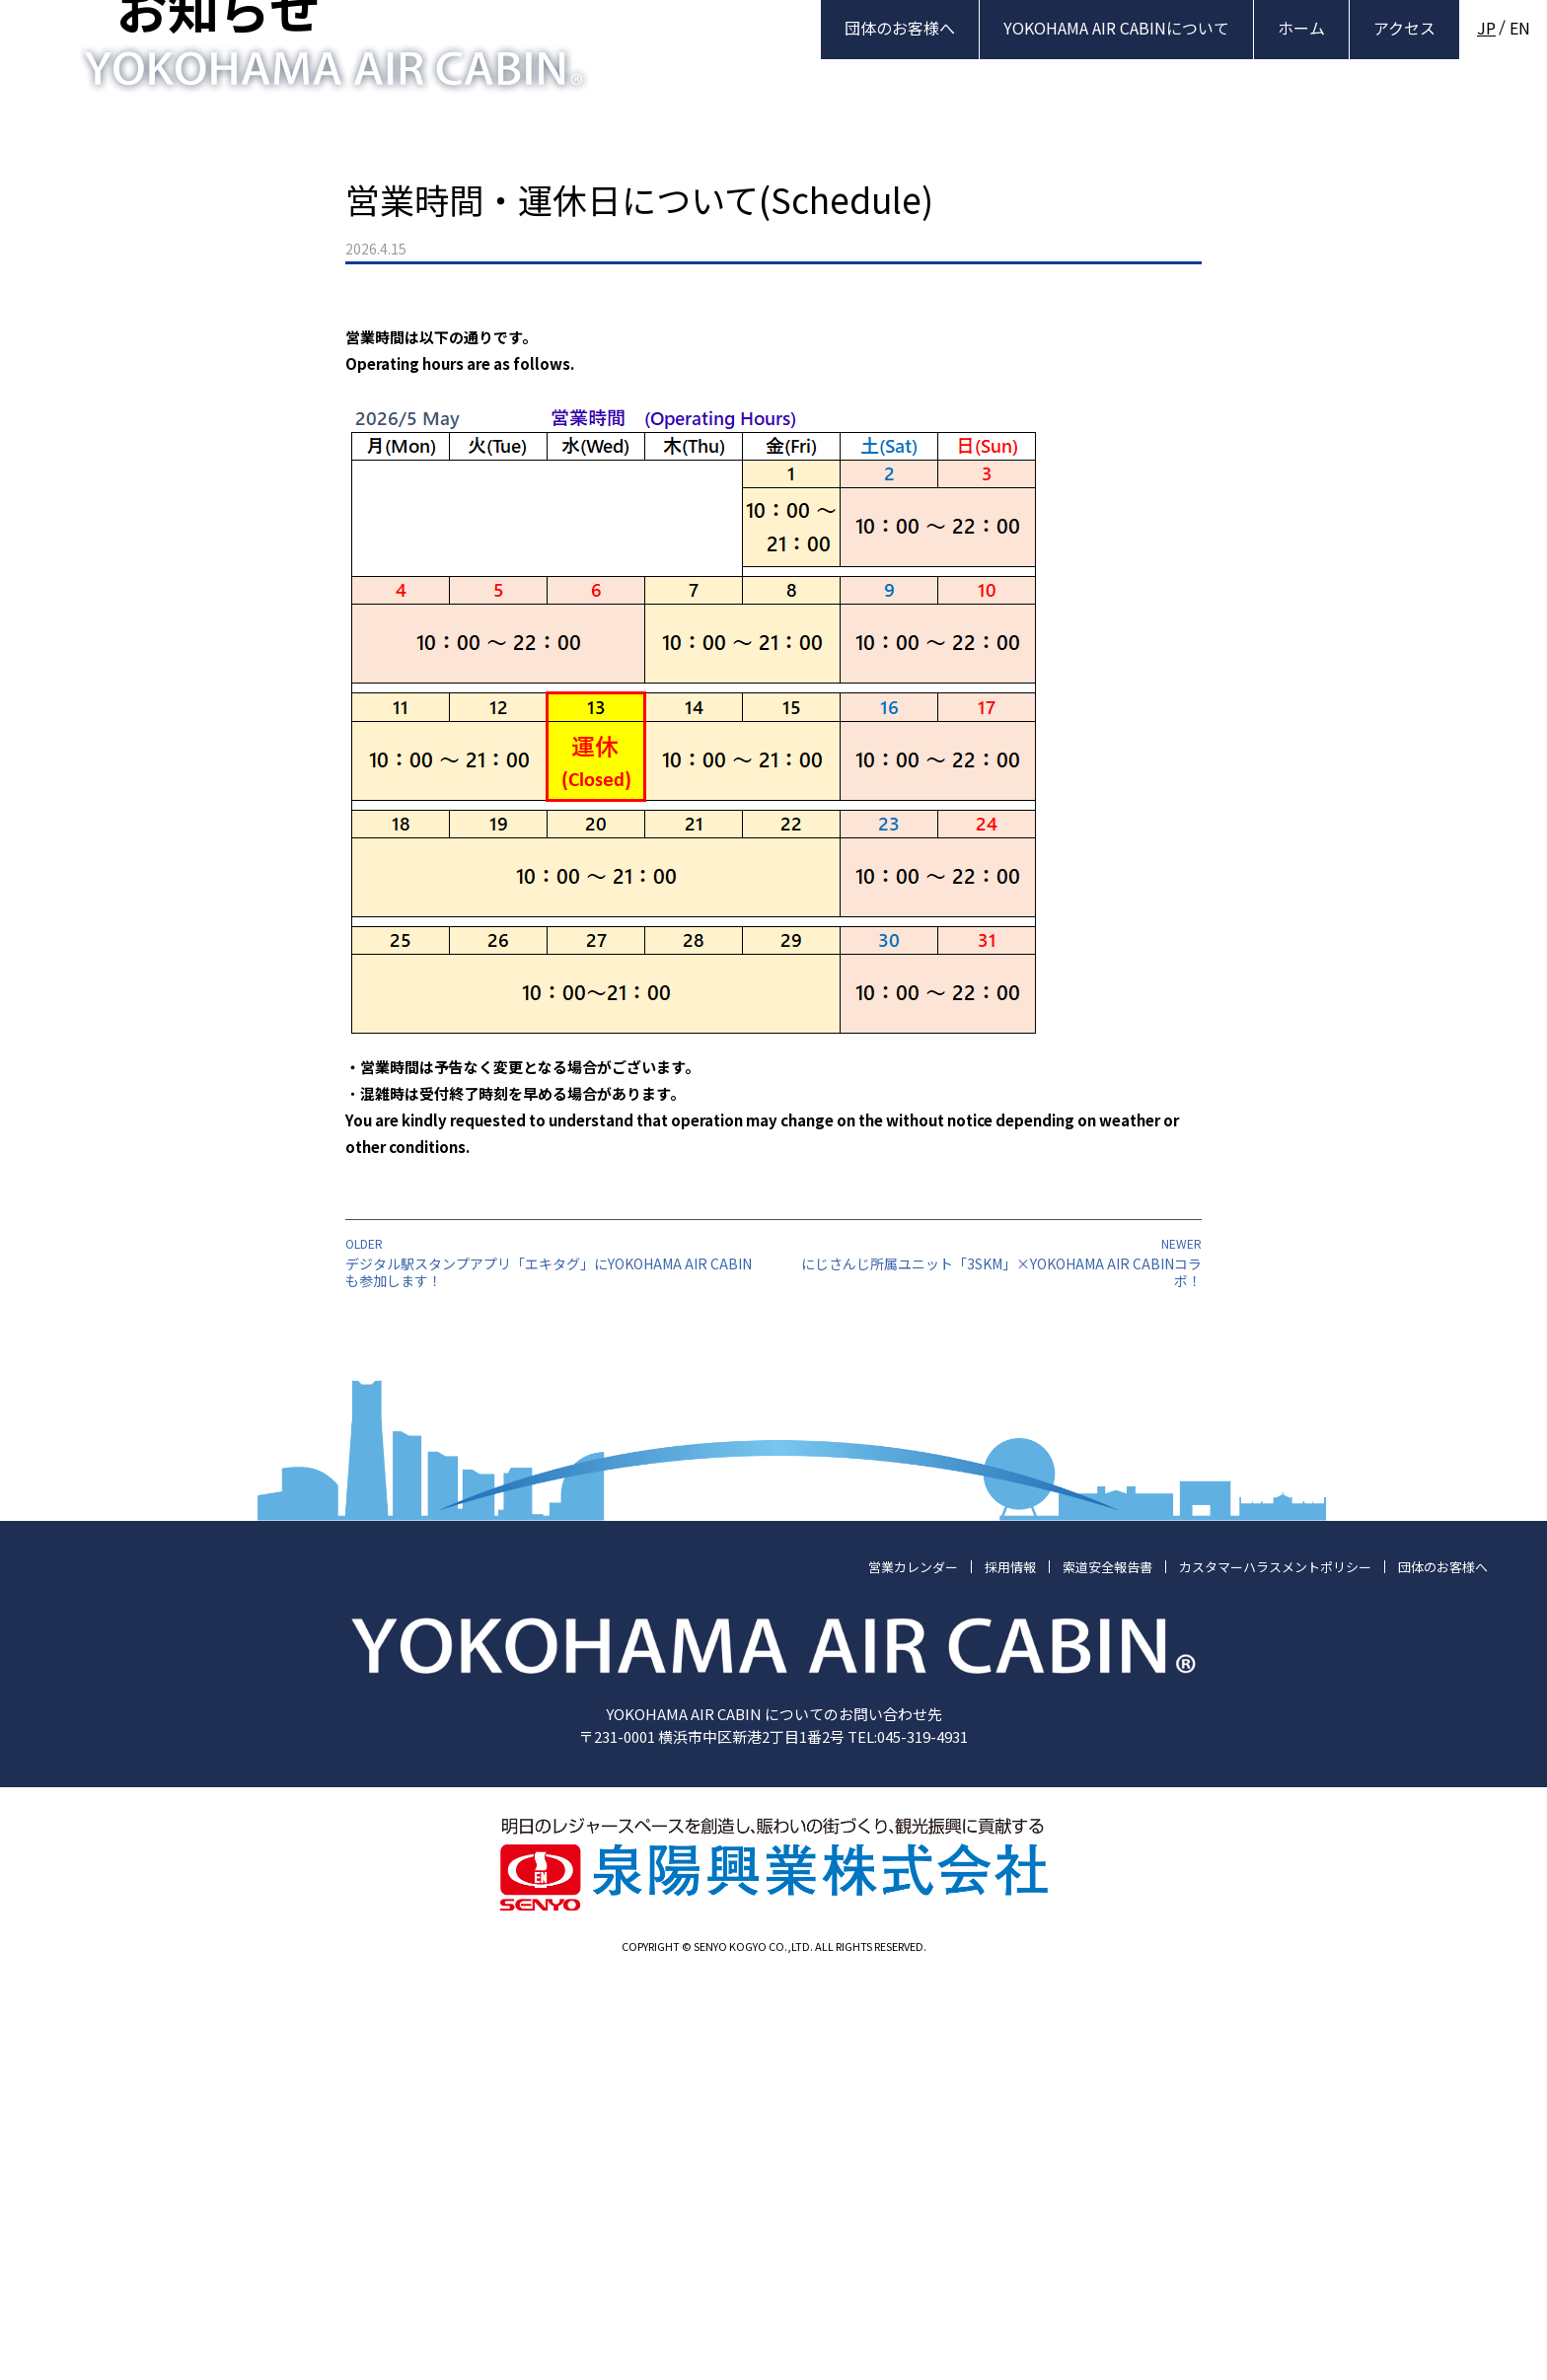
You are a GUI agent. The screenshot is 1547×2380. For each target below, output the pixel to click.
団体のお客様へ (900, 27)
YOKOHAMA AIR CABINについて (1116, 27)
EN (1520, 27)
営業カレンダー (913, 1965)
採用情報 (1010, 1965)
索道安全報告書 (1107, 1965)
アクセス (1404, 27)
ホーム (1301, 27)
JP (1486, 27)
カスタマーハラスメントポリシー (1275, 1965)
